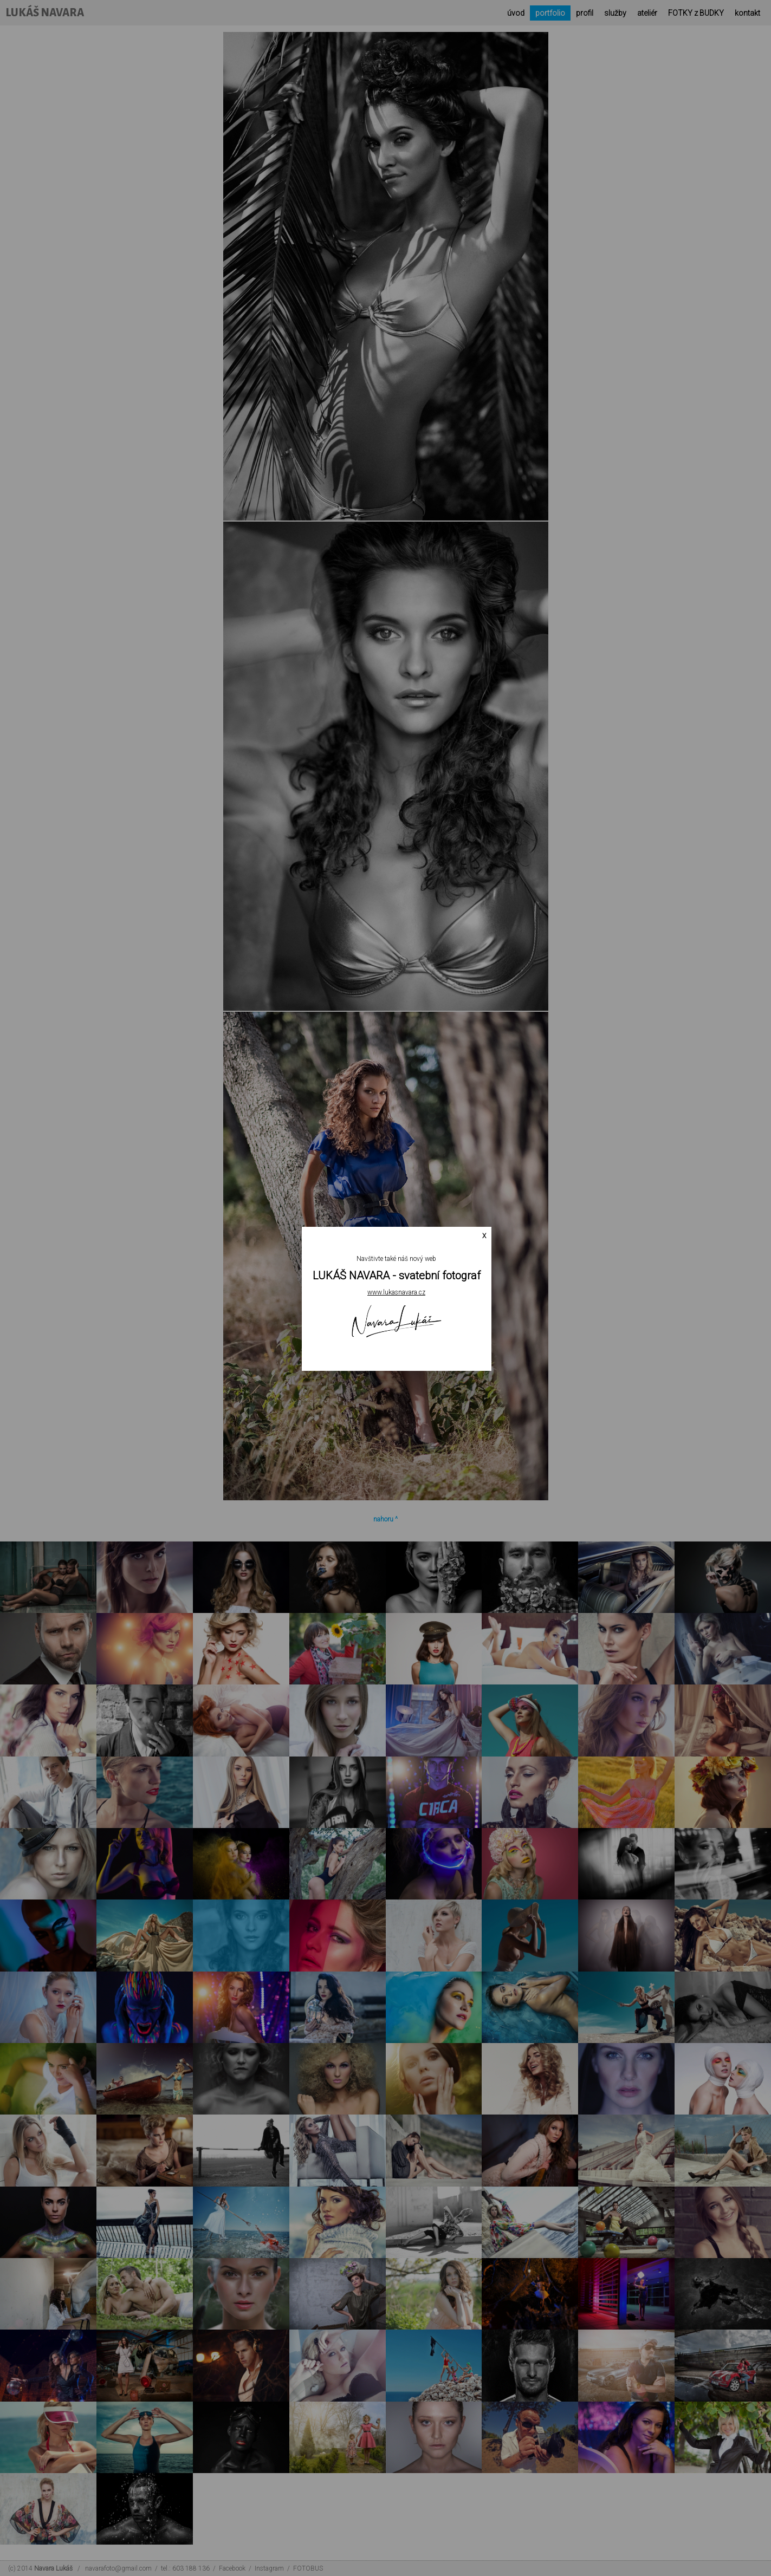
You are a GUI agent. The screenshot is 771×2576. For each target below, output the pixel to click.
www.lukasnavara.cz (396, 1292)
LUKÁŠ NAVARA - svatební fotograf (397, 1275)
